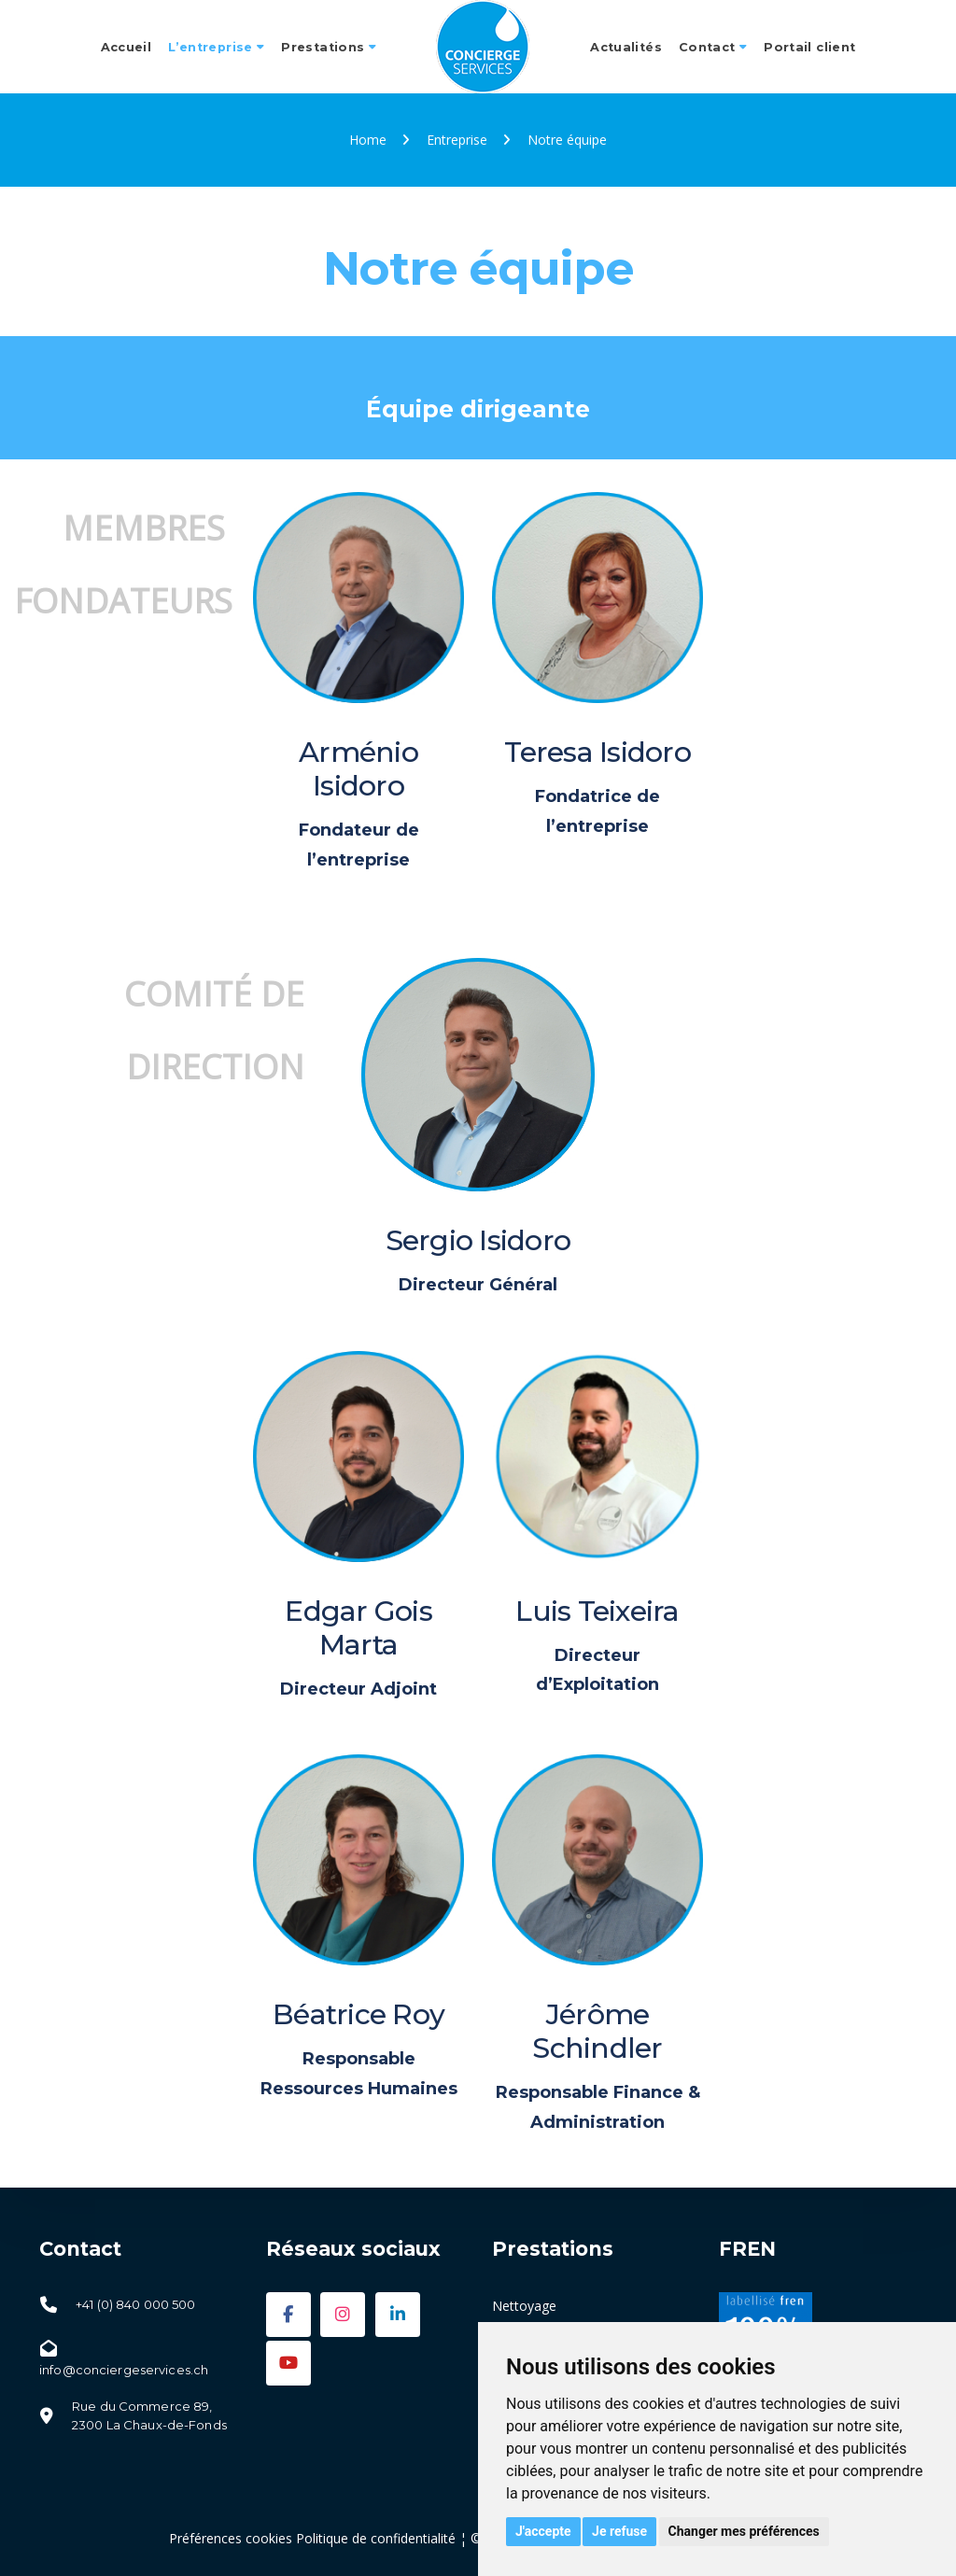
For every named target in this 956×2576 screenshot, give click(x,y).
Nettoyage (524, 2306)
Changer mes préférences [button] (744, 2531)
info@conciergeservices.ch (123, 2369)
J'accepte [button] (543, 2531)
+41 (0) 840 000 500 (135, 2304)
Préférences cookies (230, 2538)
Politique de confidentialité (376, 2538)
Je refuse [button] (619, 2531)
